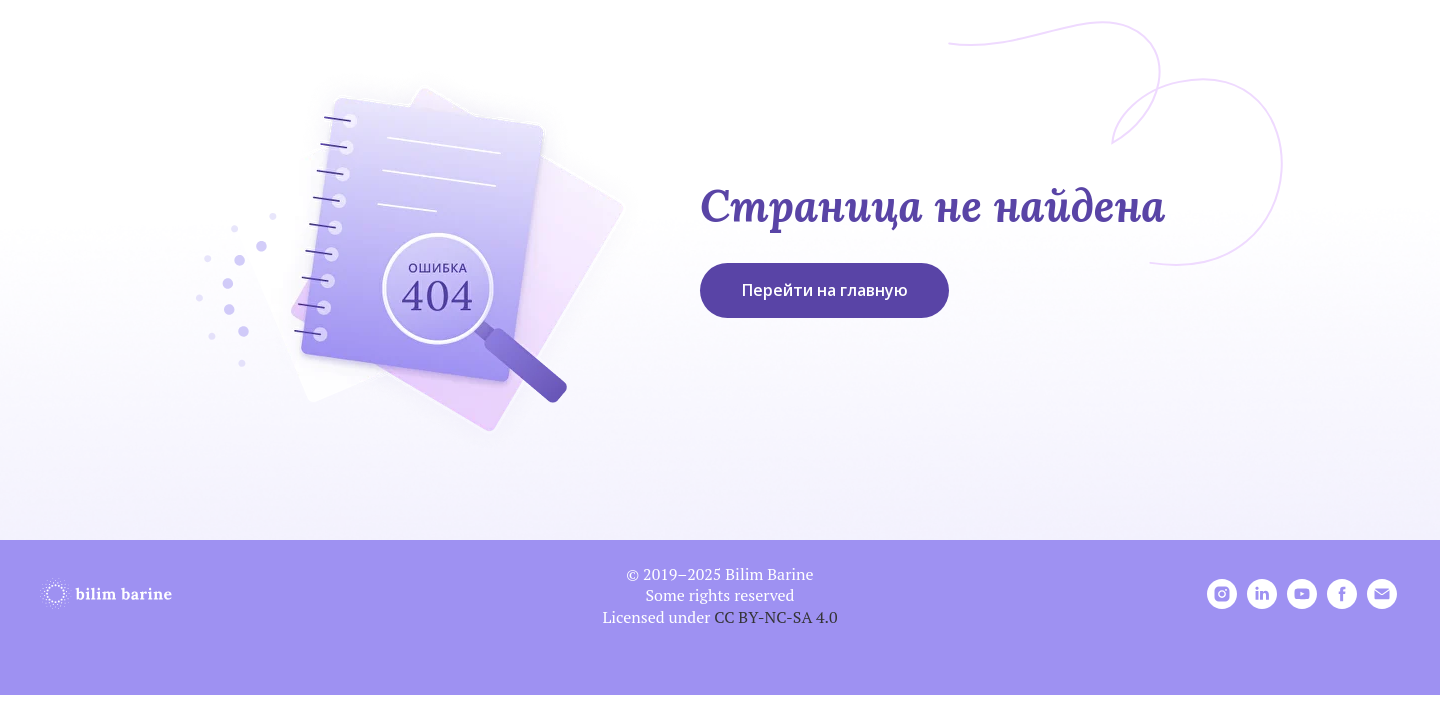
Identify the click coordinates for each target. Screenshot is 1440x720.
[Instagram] (1222, 603)
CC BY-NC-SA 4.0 (775, 617)
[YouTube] (1302, 603)
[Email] (1382, 603)
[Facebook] (1342, 603)
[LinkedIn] (1262, 603)
